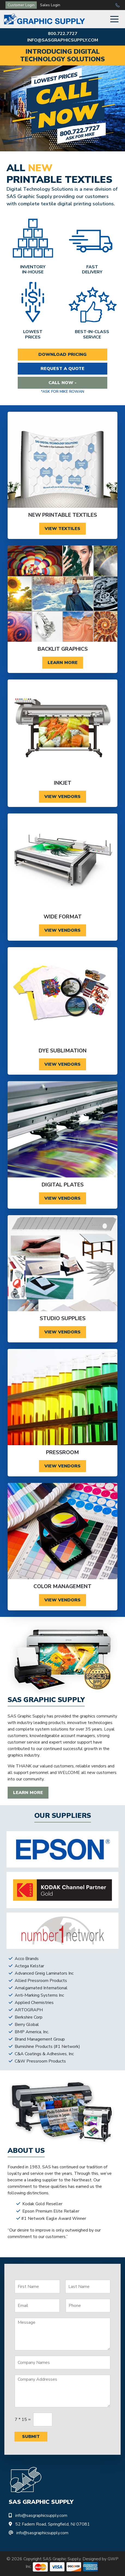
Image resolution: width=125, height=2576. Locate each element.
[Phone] (88, 2305)
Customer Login (21, 5)
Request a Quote (62, 369)
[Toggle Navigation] (114, 19)
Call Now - (62, 383)
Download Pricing (62, 354)
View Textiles (62, 529)
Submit (31, 2437)
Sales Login (50, 5)
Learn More (63, 663)
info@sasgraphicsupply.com (62, 40)
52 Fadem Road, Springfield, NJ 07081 (52, 2524)
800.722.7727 (62, 34)
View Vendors (62, 797)
